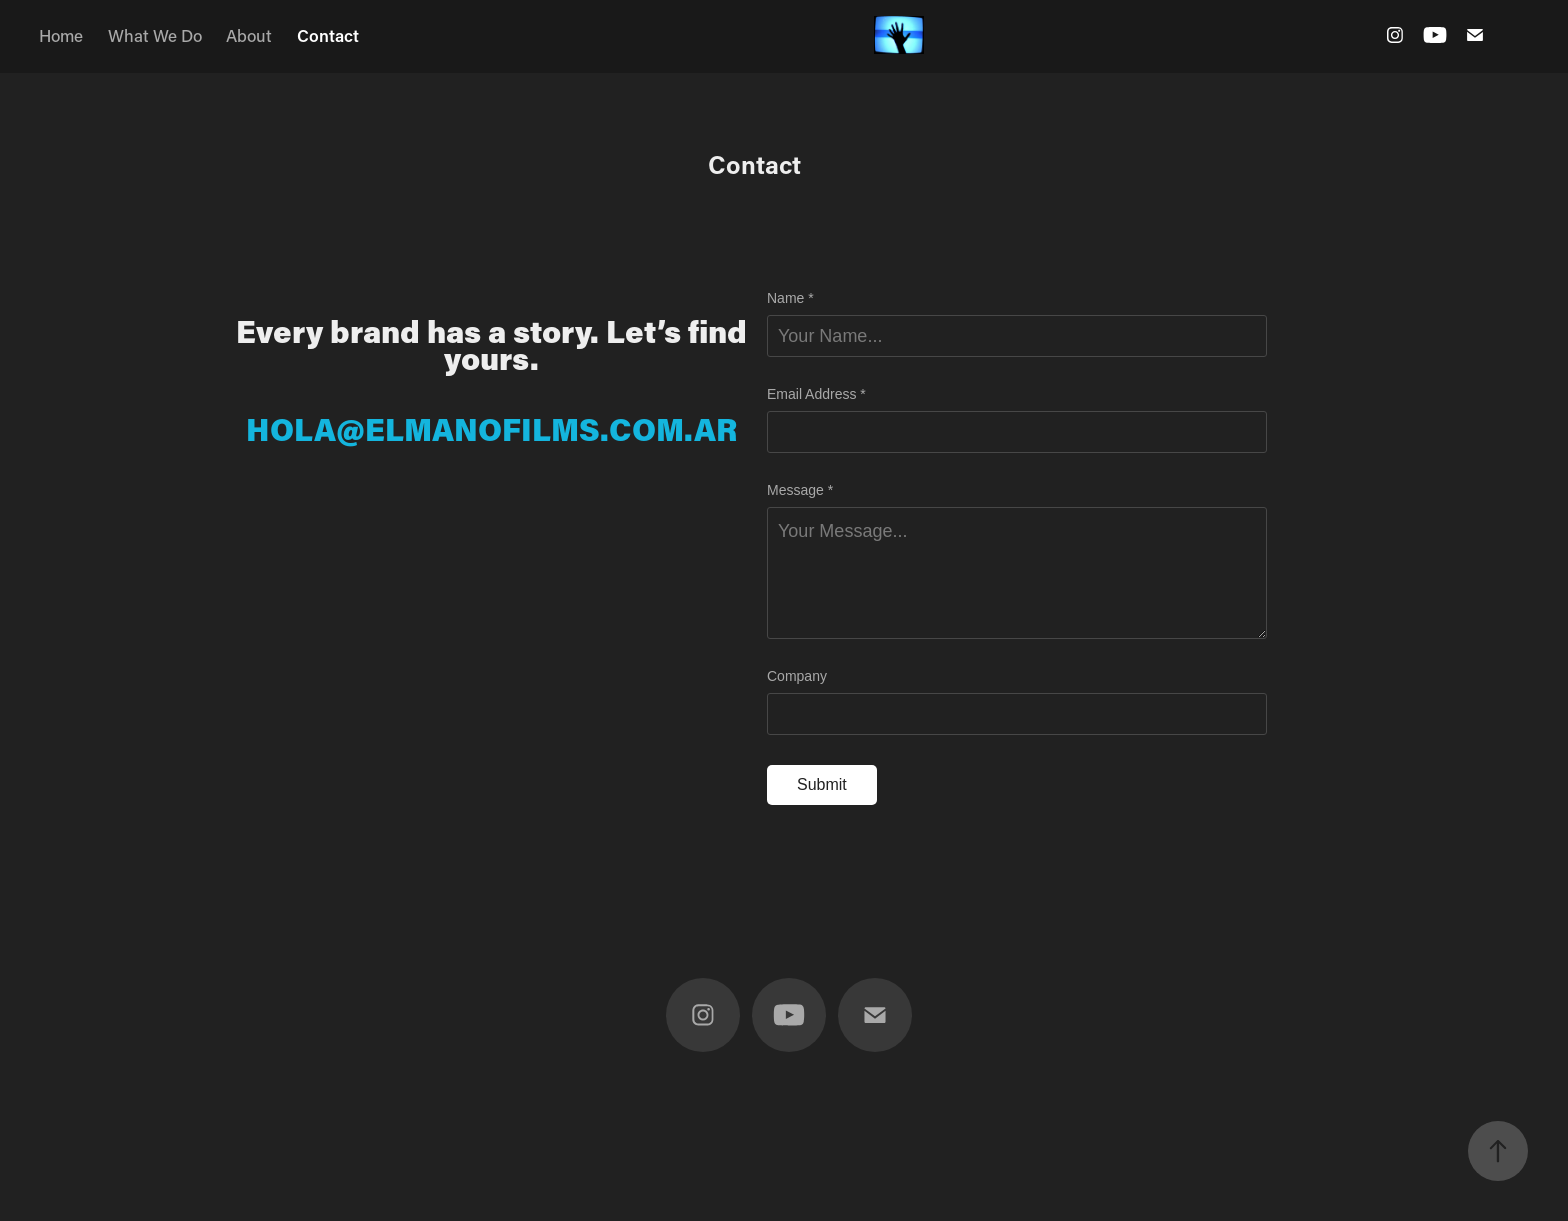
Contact (328, 35)
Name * (790, 298)
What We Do (155, 35)
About (249, 35)
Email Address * (816, 394)
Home (61, 35)
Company (797, 676)
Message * (800, 490)
